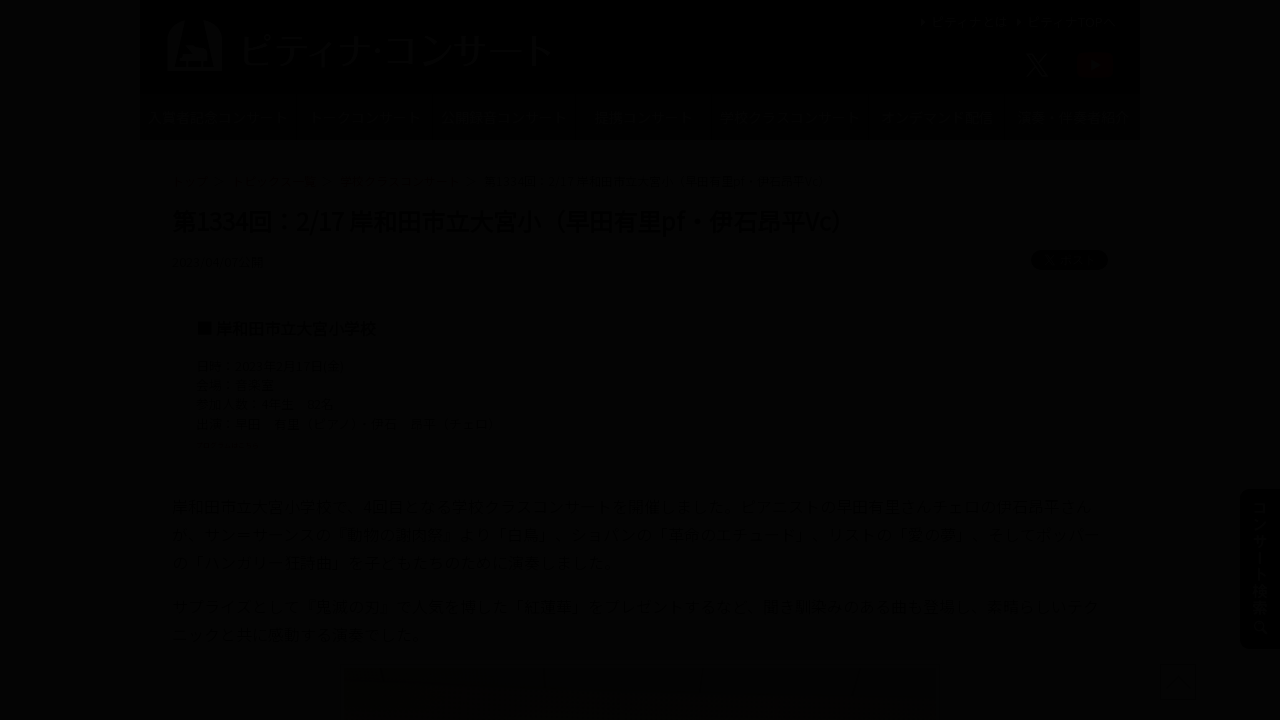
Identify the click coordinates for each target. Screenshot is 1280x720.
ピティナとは (961, 21)
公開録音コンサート (504, 117)
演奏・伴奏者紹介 (1073, 117)
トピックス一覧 (274, 180)
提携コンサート (644, 117)
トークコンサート (365, 117)
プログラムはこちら (254, 442)
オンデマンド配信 (937, 117)
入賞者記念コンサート (218, 117)
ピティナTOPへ (1063, 21)
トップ (190, 180)
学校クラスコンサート (790, 117)
